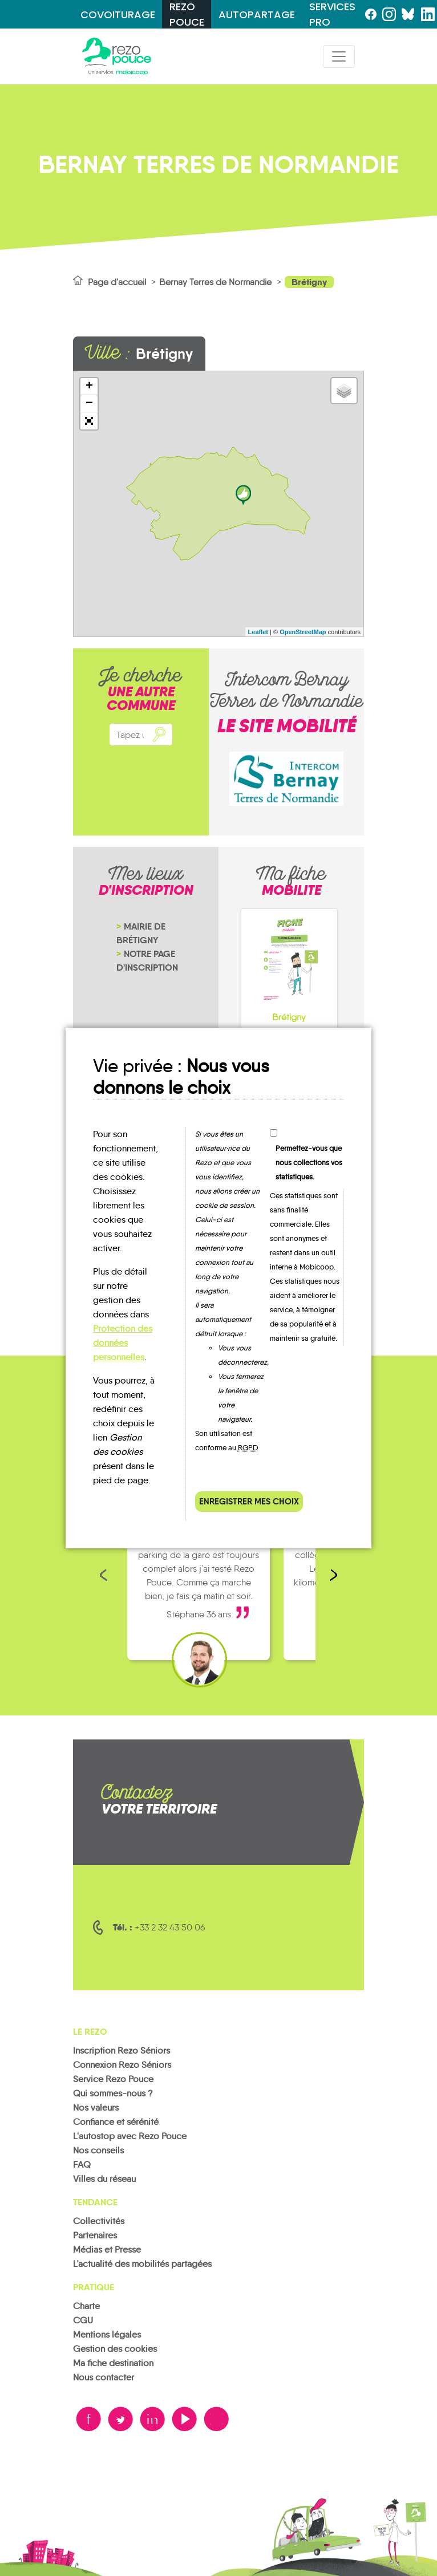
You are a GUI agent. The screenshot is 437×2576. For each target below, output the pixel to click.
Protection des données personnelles (122, 1342)
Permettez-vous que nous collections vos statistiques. (309, 1162)
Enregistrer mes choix (249, 1501)
